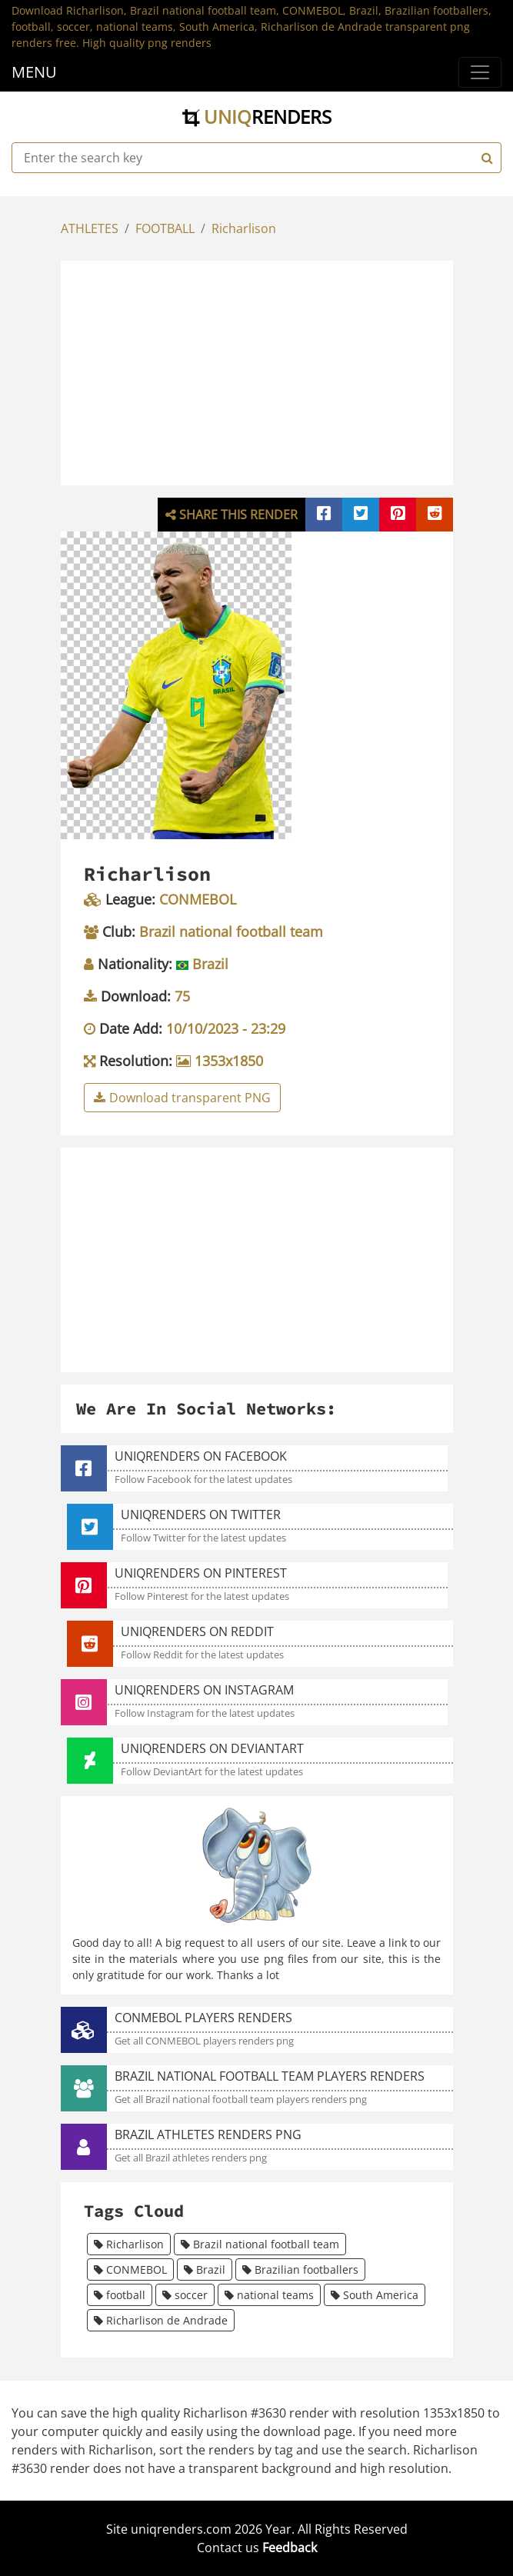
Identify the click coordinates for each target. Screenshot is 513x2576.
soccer (185, 2295)
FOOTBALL (165, 228)
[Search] (485, 157)
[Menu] (479, 72)
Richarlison (244, 228)
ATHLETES (89, 228)
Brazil (204, 2269)
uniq (256, 116)
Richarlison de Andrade (161, 2320)
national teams (269, 2295)
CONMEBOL (130, 2269)
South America (374, 2295)
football (119, 2295)
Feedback (289, 2547)
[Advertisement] (288, 370)
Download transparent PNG (182, 1097)
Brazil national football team (260, 2244)
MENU (34, 72)
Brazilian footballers (300, 2269)
